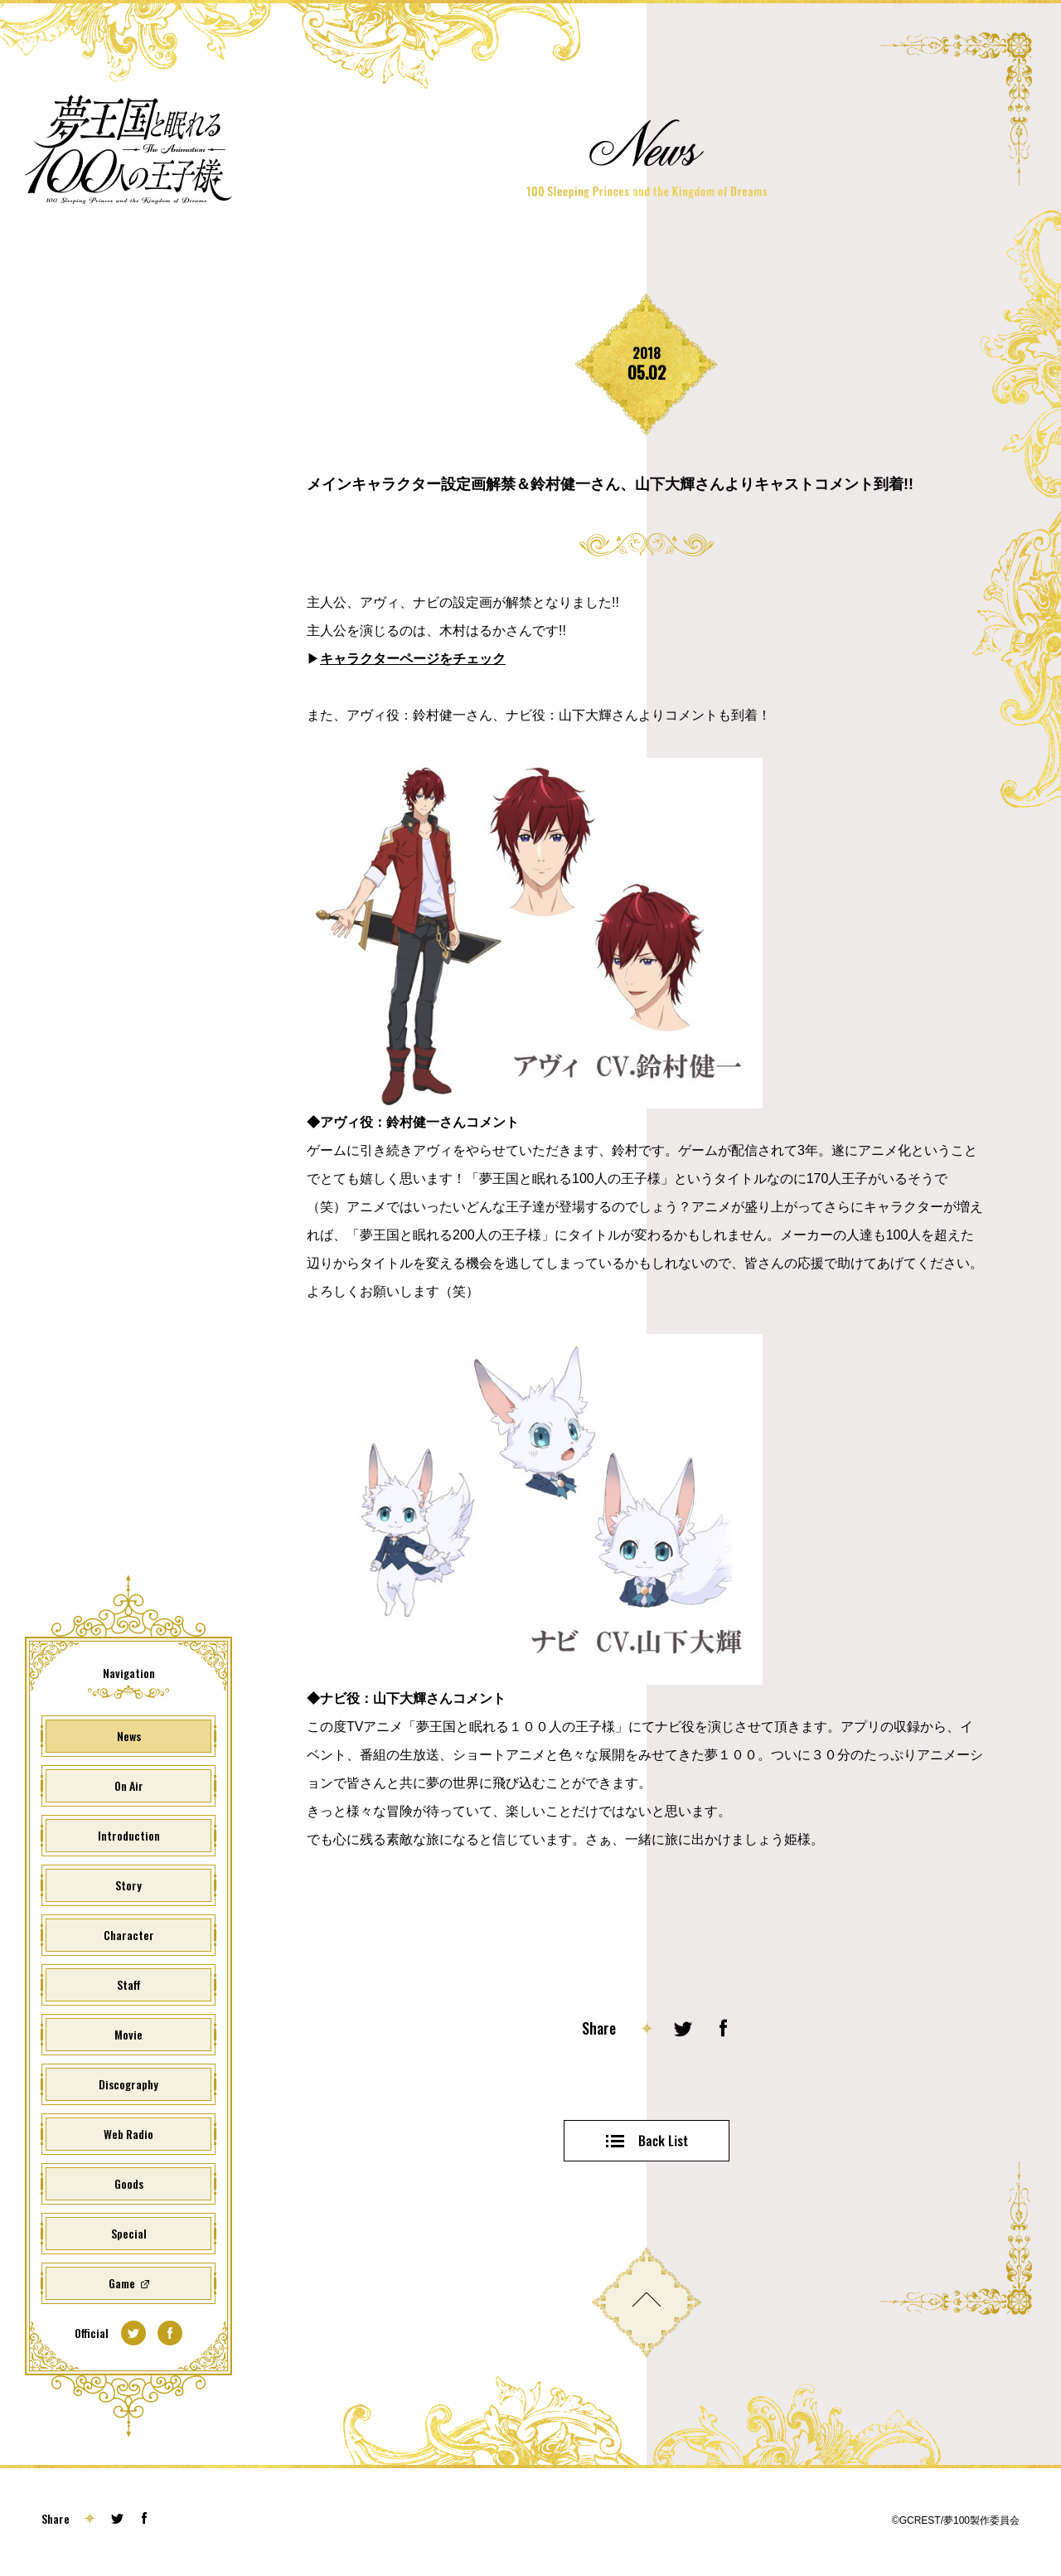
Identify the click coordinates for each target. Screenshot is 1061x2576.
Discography (128, 2084)
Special (129, 2233)
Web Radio (128, 2133)
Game (122, 2283)
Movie (128, 2034)
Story (128, 1885)
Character (129, 1934)
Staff (129, 1984)
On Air (128, 1785)
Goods (128, 2183)
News (129, 1735)
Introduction (129, 1835)
